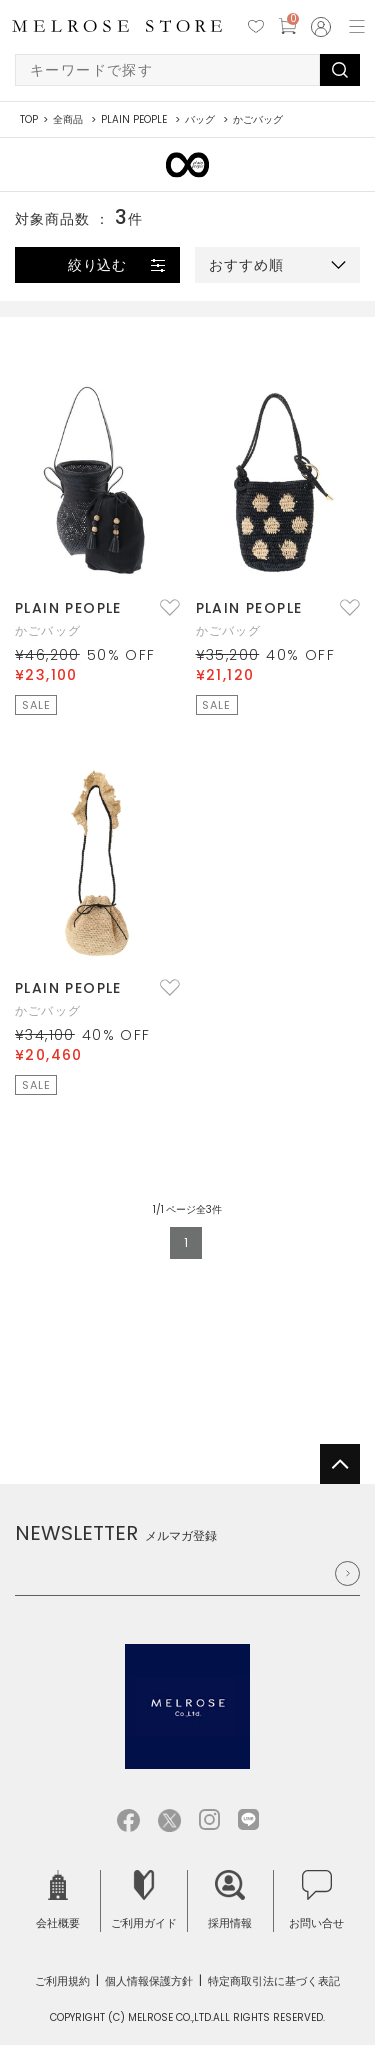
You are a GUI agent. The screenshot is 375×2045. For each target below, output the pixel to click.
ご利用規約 (62, 1981)
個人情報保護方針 (149, 1981)
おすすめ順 (246, 265)
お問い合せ (316, 1900)
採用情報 (230, 1900)
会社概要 (58, 1900)
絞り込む (98, 265)
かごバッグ (48, 630)
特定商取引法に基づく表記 (274, 1981)
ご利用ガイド (144, 1900)
